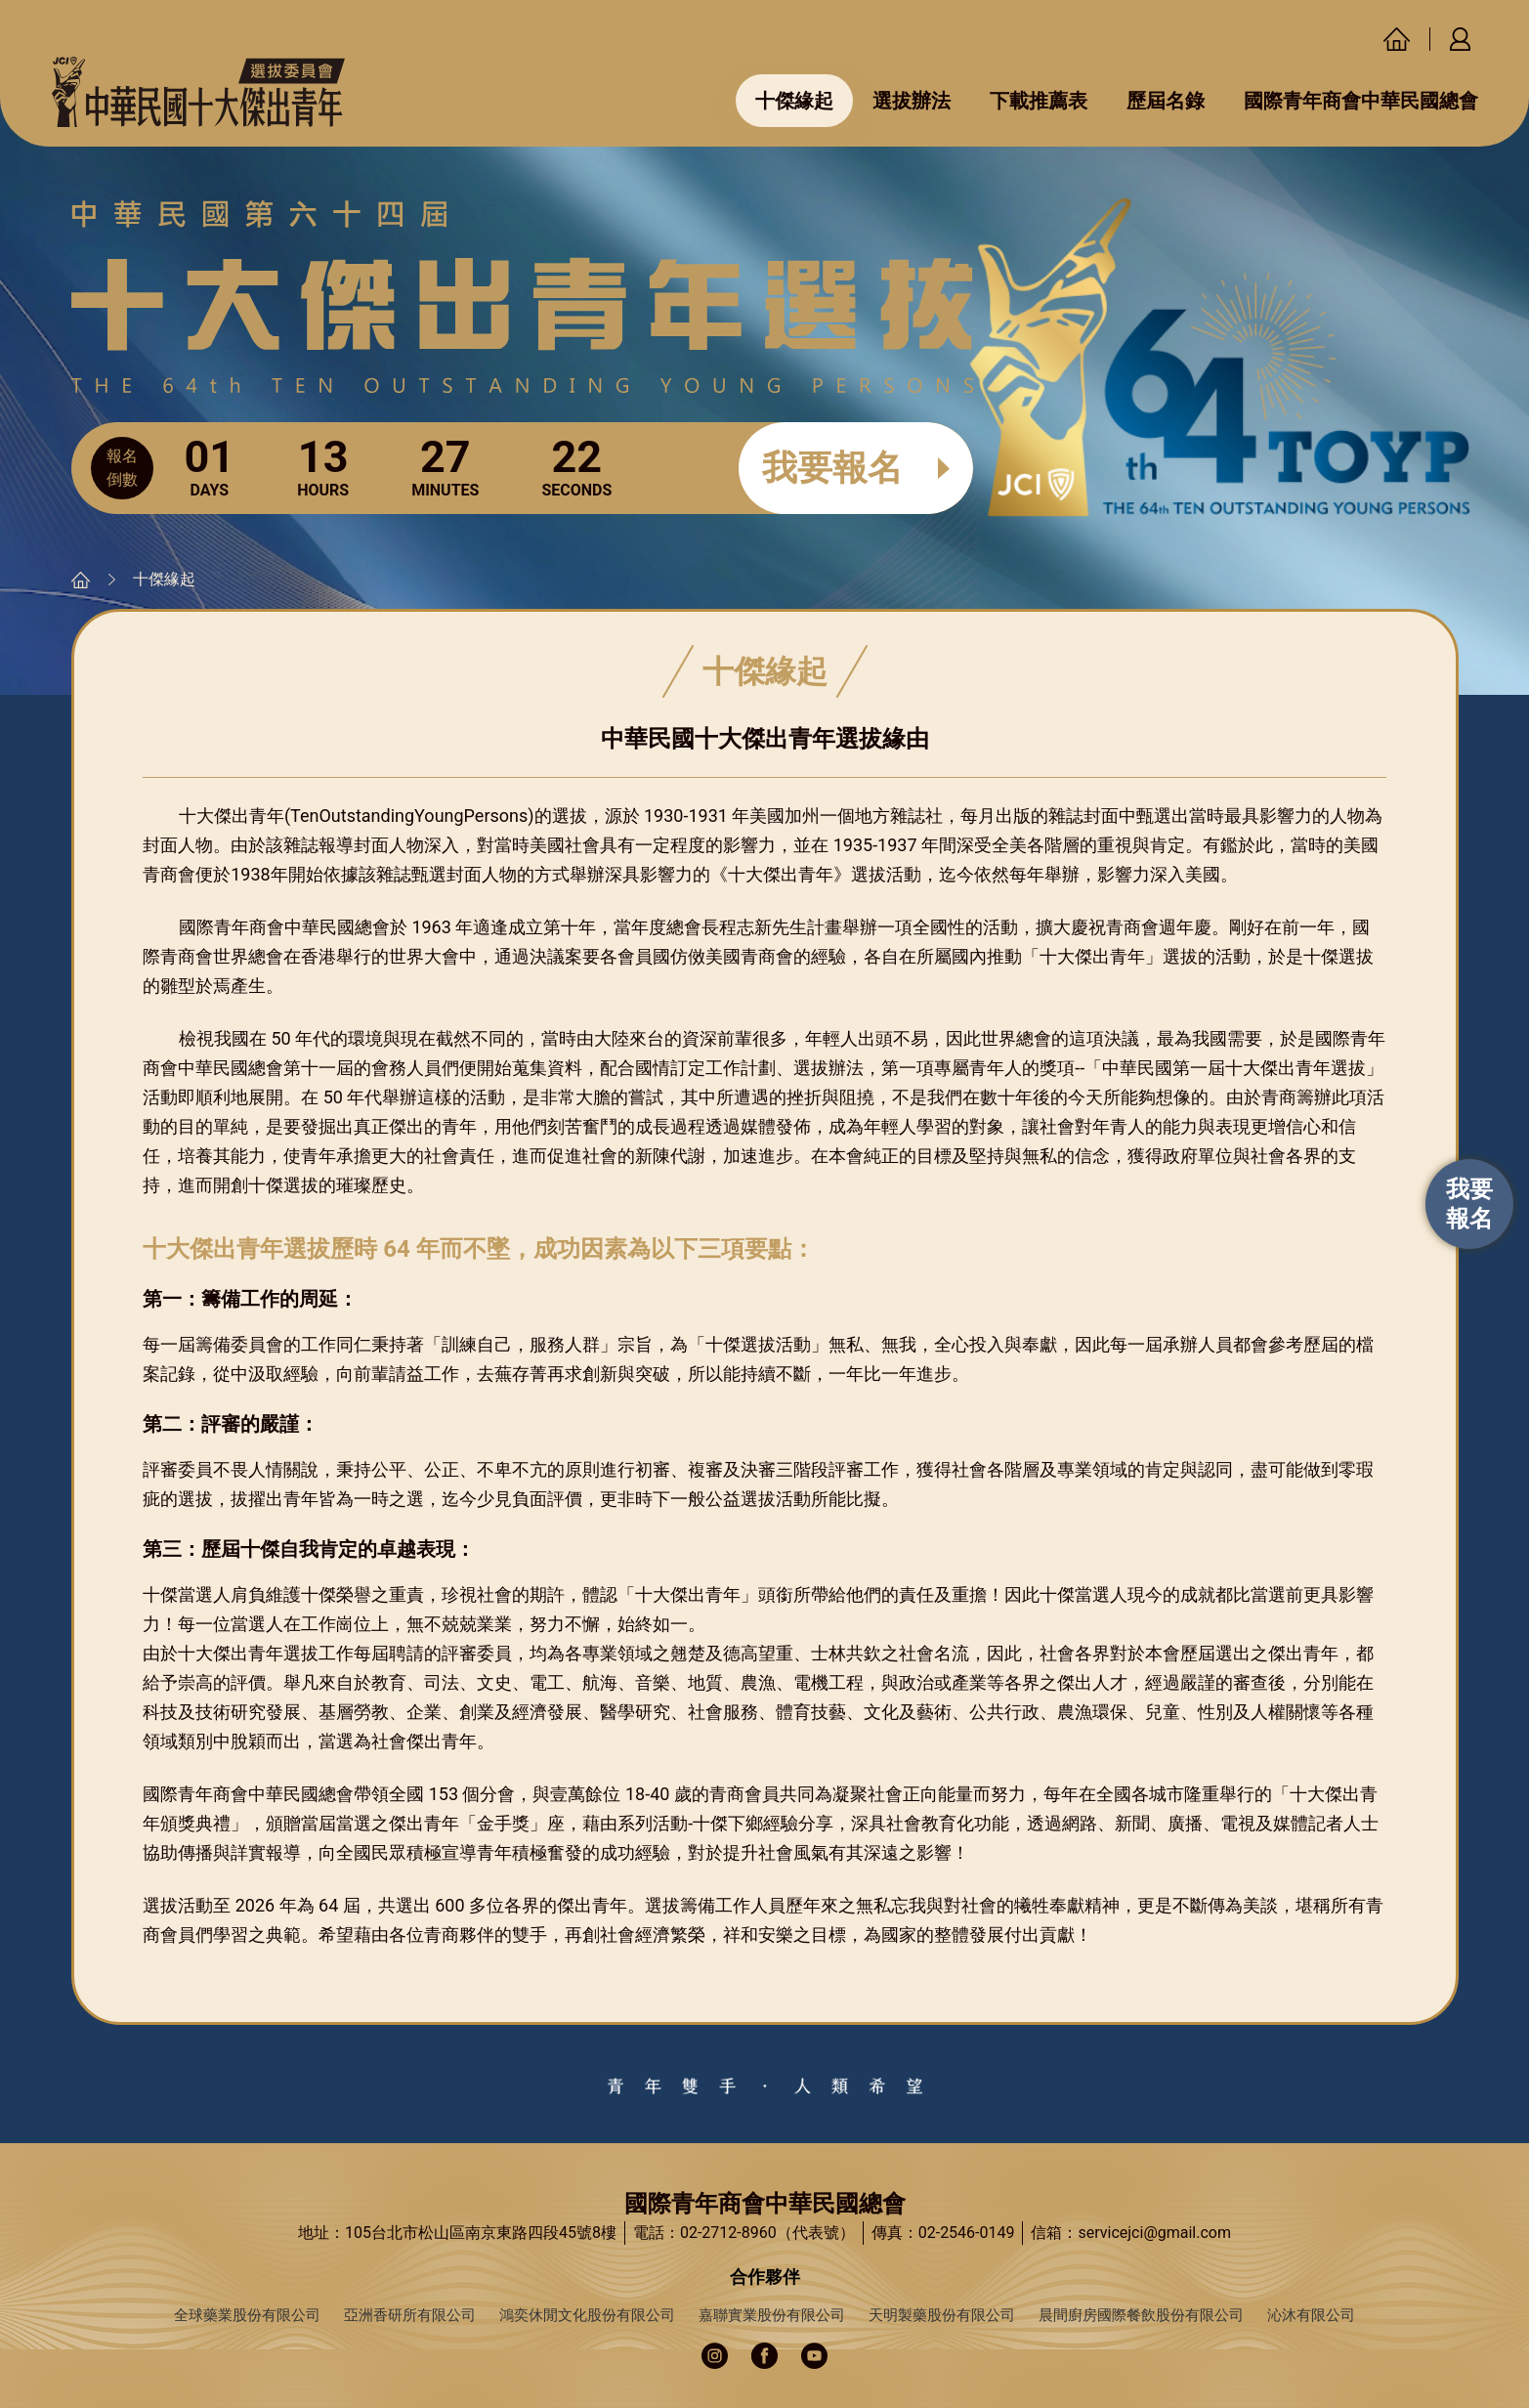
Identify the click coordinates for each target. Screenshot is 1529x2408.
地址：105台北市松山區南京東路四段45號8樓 (457, 2232)
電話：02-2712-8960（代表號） (744, 2232)
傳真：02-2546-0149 (943, 2232)
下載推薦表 (1038, 100)
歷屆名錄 (1165, 100)
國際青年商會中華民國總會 (1361, 100)
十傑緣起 (794, 100)
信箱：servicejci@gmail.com (1131, 2232)
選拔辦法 (911, 100)
